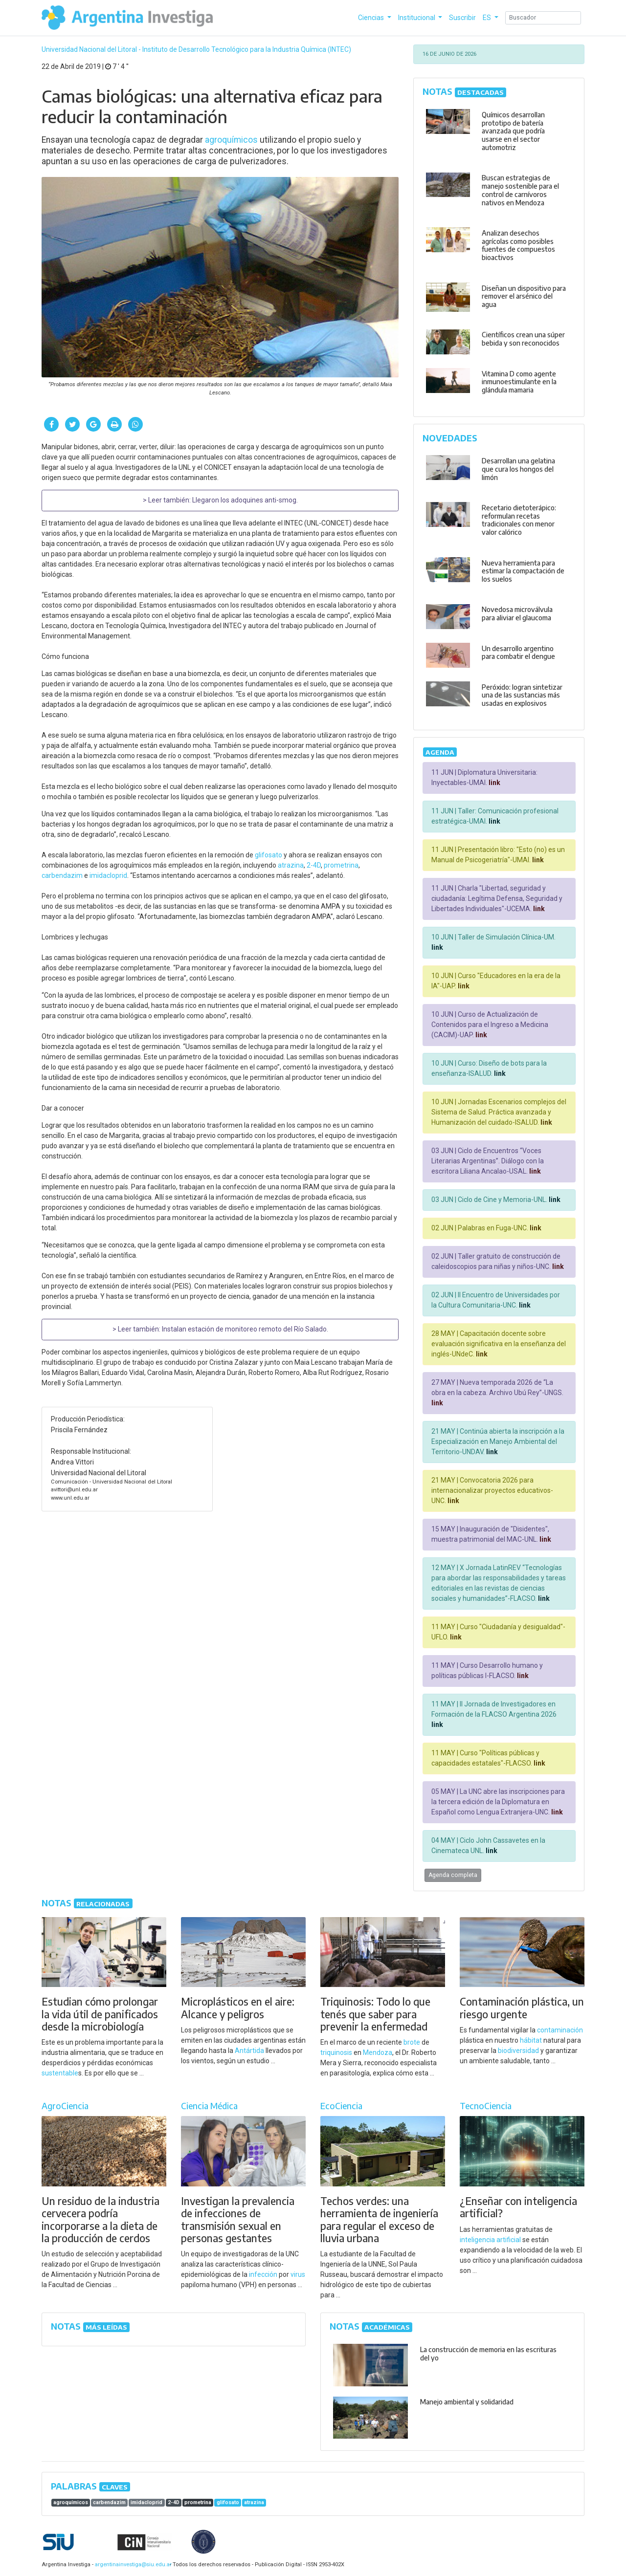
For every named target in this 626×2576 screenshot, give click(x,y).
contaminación (560, 2030)
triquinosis (336, 2052)
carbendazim (62, 875)
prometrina (341, 865)
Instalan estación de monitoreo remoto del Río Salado (244, 1329)
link (493, 782)
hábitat (531, 2040)
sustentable (60, 2073)
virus (298, 2274)
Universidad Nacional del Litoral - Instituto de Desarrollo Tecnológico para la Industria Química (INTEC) (196, 49)
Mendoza (377, 2052)
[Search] (543, 17)
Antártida (249, 2050)
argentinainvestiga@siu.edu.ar (131, 2564)
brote (411, 2042)
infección (263, 2274)
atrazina (291, 865)
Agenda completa (452, 1875)
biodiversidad (518, 2050)
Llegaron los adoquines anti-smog (244, 500)
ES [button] (487, 18)
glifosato (268, 855)
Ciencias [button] (371, 18)
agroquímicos (231, 140)
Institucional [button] (417, 18)
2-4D (314, 865)
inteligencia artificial (490, 2240)
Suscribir (462, 18)
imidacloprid (108, 875)
